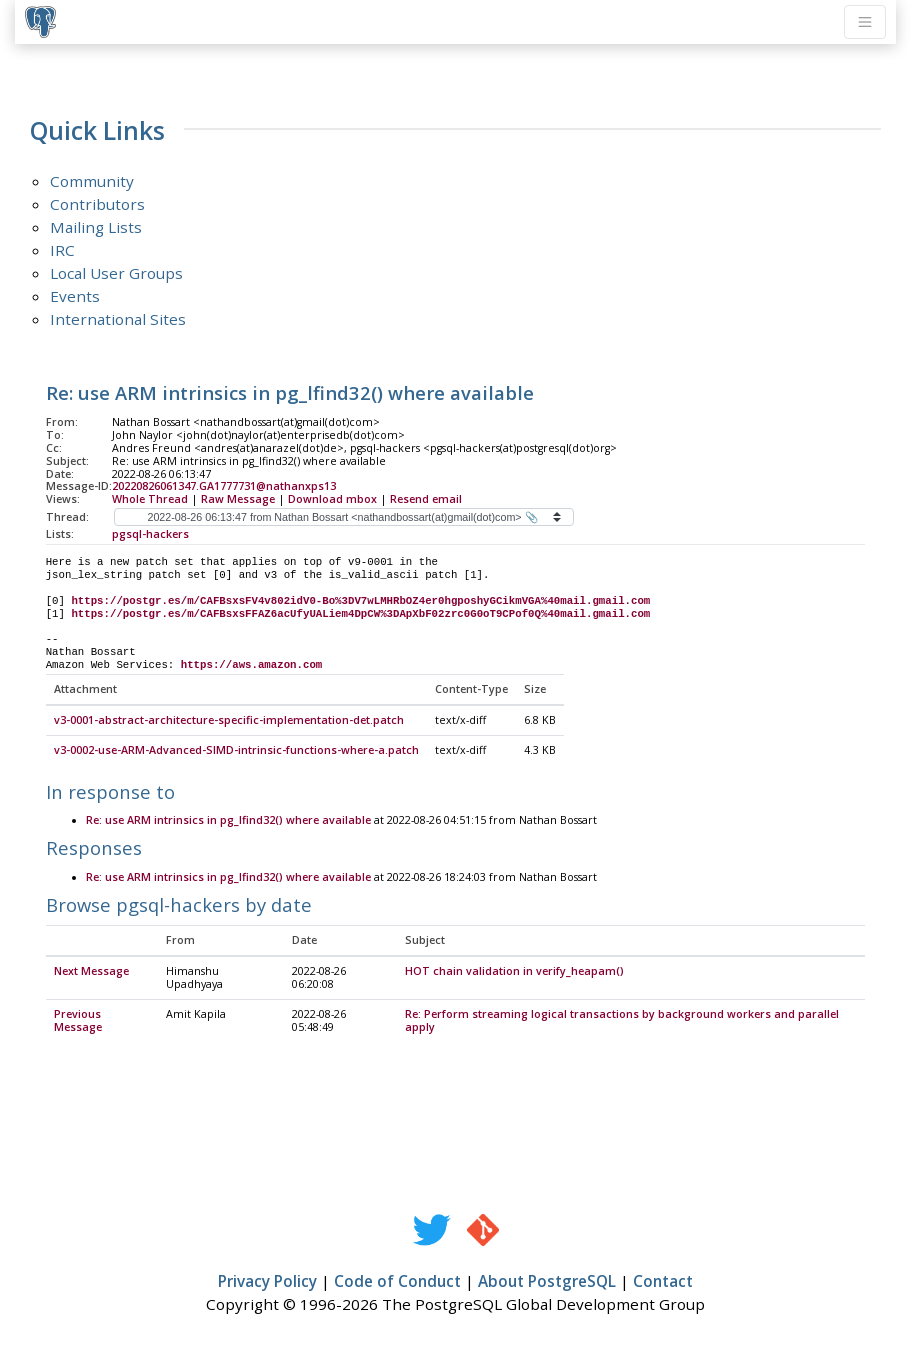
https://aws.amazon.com (252, 665)
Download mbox (332, 499)
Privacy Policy (267, 1282)
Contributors (97, 204)
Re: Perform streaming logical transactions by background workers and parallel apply (622, 1021)
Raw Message (238, 499)
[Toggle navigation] (865, 22)
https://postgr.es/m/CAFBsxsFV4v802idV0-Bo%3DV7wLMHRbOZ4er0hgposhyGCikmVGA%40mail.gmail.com (360, 601)
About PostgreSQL (547, 1282)
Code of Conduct (397, 1282)
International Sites (118, 319)
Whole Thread (150, 499)
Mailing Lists (96, 227)
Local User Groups (116, 273)
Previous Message (78, 1021)
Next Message (91, 972)
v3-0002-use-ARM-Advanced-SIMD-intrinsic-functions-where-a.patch (236, 751)
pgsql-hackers (150, 534)
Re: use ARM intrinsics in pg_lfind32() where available (228, 821)
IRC (62, 250)
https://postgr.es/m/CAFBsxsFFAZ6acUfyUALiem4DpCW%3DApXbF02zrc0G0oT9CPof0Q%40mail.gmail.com (360, 614)
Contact (663, 1282)
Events (75, 296)
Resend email (426, 499)
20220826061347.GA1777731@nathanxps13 (224, 486)
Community (92, 181)
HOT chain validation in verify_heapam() (514, 972)
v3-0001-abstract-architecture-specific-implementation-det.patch (229, 721)
